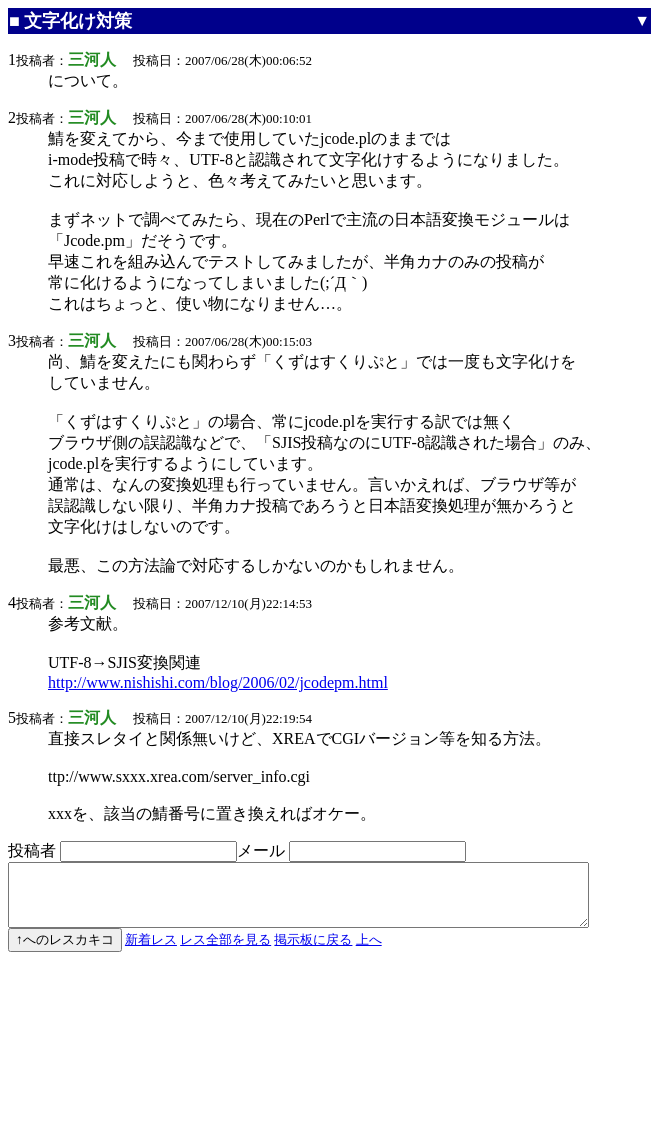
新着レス (151, 951)
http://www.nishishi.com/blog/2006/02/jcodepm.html (218, 682)
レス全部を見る (225, 951)
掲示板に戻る (313, 951)
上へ (369, 951)
